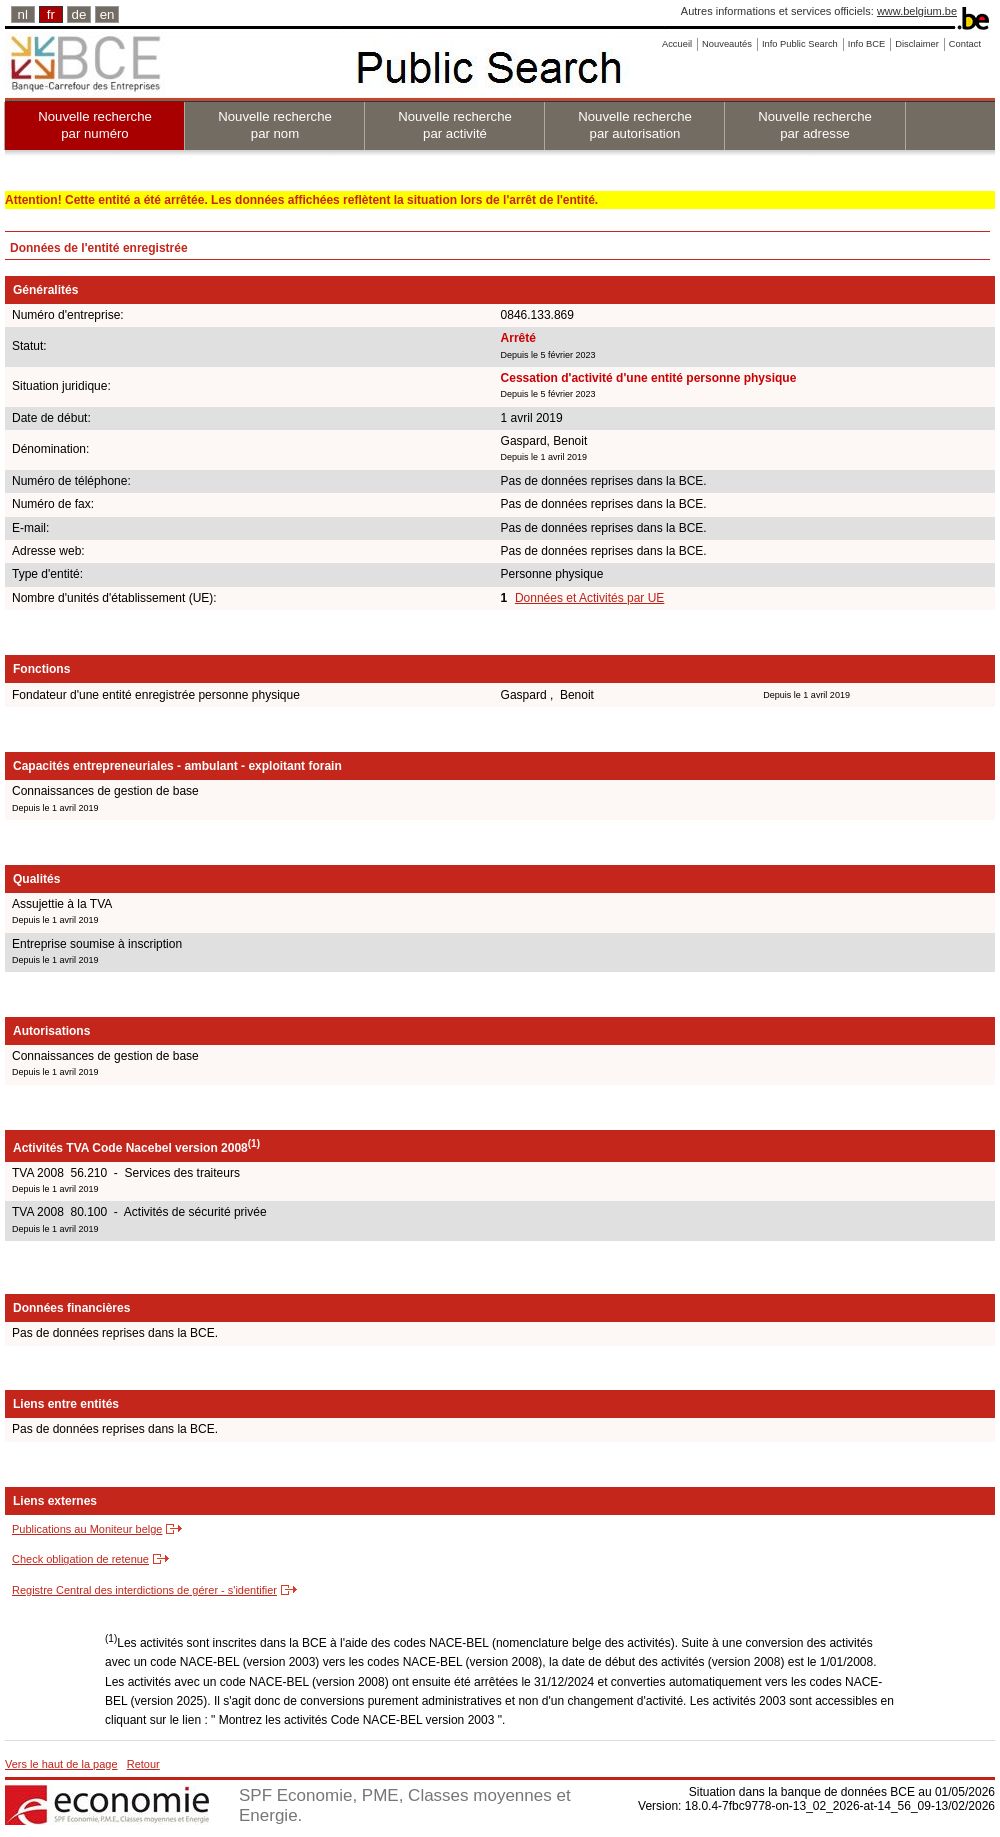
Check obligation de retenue (80, 1559)
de (79, 14)
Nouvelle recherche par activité (455, 125)
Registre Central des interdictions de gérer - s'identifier (144, 1590)
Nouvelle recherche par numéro (95, 125)
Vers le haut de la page (61, 1764)
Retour (143, 1764)
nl (23, 14)
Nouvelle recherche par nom (275, 125)
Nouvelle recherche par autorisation (635, 125)
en (107, 14)
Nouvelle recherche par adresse (815, 125)
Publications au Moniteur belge (87, 1529)
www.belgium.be (917, 11)
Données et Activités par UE (589, 598)
